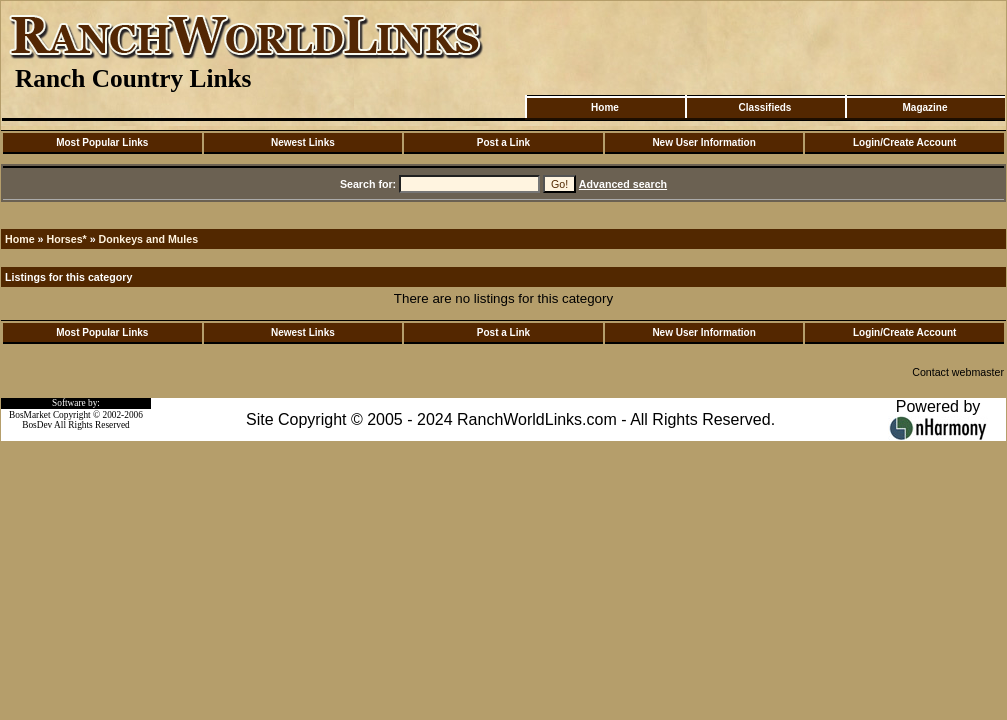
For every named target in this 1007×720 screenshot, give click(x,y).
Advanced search (623, 184)
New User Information (703, 142)
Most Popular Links (102, 142)
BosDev (37, 425)
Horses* (66, 239)
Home (605, 107)
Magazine (924, 107)
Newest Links (303, 142)
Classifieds (765, 107)
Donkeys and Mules (149, 239)
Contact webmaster (958, 372)
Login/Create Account (905, 142)
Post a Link (503, 142)
